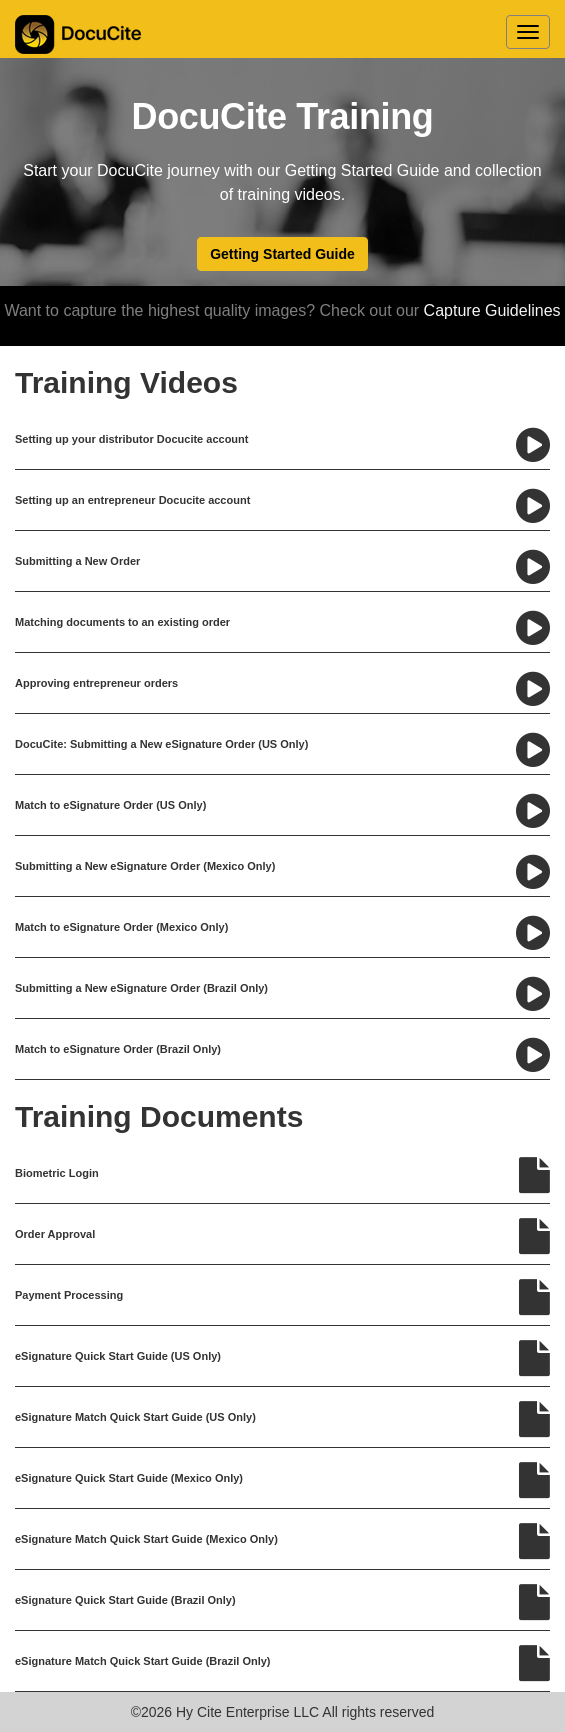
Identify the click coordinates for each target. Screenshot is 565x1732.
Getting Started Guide (282, 254)
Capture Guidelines (489, 310)
